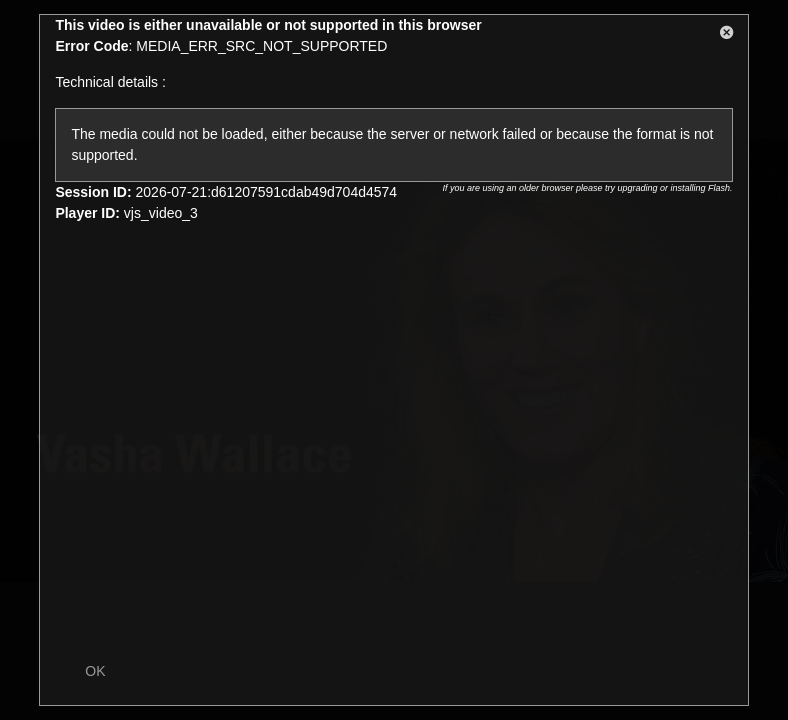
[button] (727, 36)
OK (95, 671)
